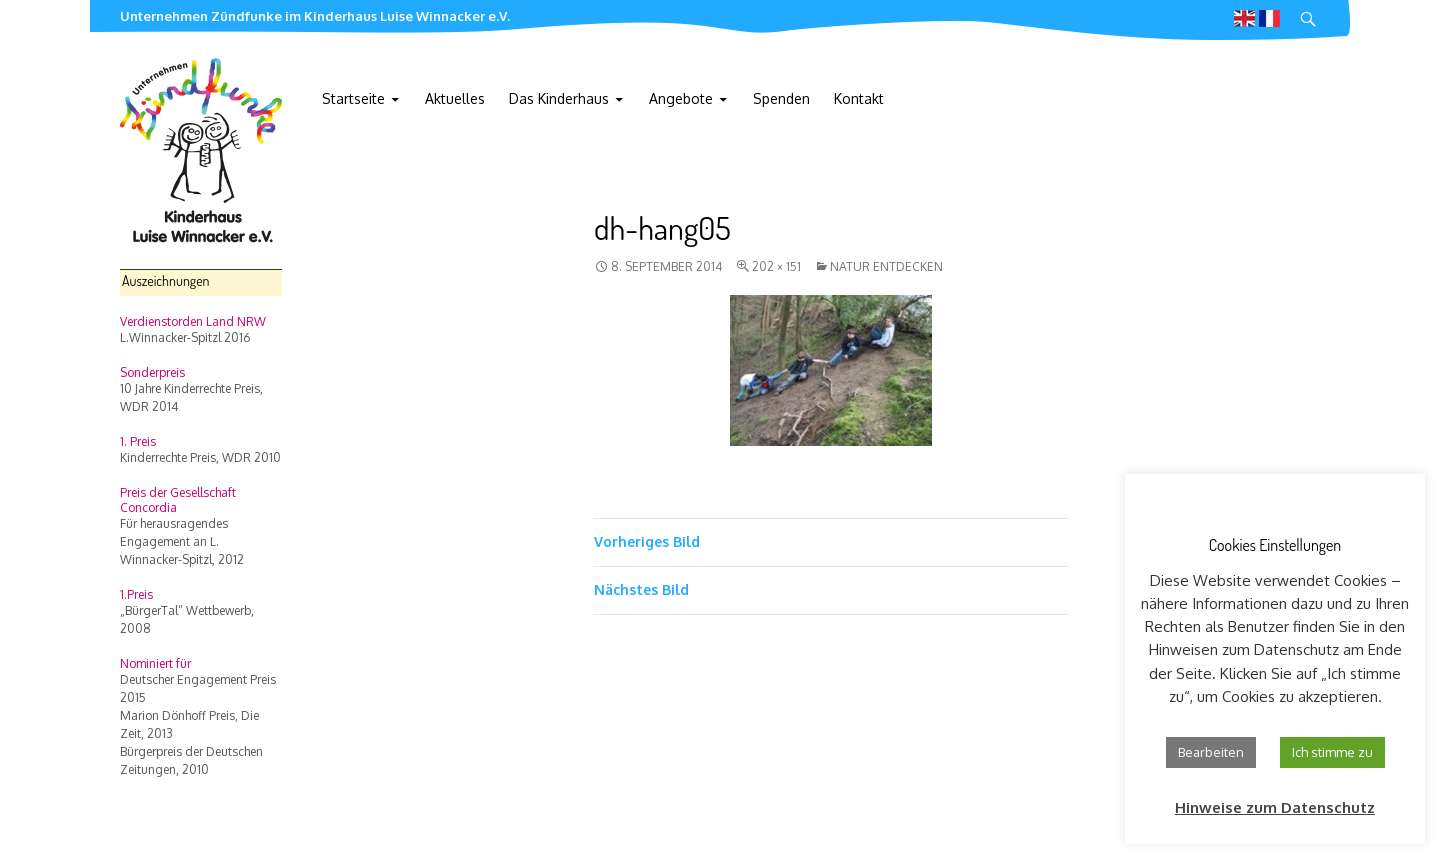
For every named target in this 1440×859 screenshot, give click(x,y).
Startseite (353, 98)
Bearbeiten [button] (1211, 752)
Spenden (781, 98)
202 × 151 (776, 266)
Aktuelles (455, 98)
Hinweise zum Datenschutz (1275, 807)
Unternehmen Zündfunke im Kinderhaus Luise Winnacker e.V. (315, 16)
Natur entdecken (886, 266)
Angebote (681, 98)
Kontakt (859, 98)
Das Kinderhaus (559, 98)
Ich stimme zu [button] (1332, 752)
